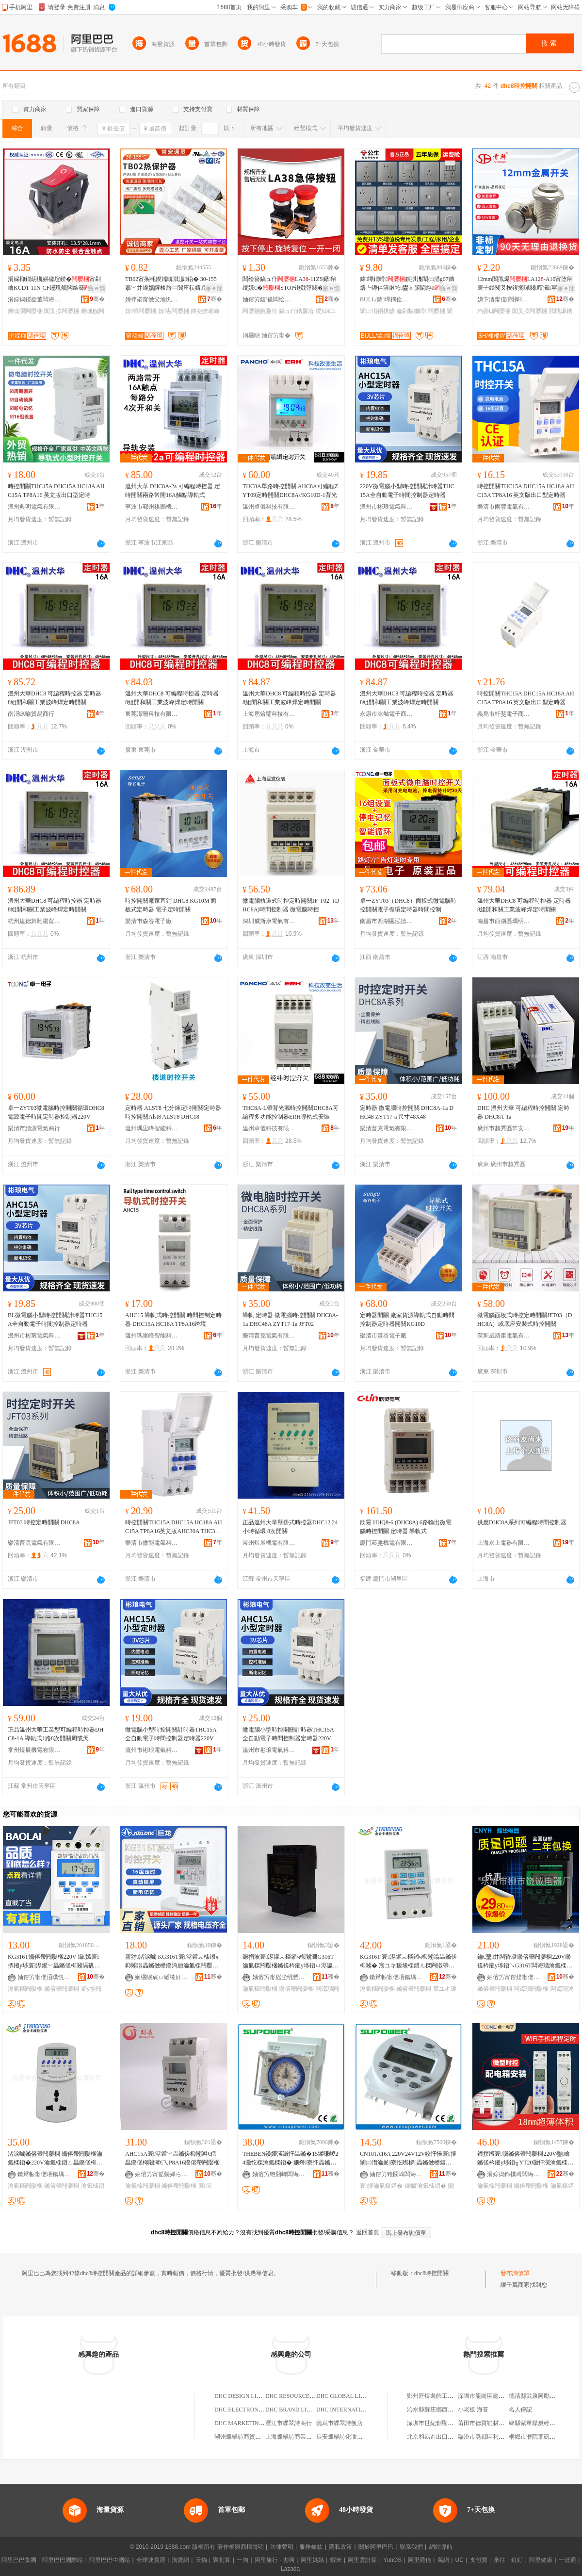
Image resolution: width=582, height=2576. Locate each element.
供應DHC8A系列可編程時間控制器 (521, 1522)
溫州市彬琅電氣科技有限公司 (386, 506)
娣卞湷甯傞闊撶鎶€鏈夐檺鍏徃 (504, 299)
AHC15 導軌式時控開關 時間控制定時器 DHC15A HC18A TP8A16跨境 (173, 1319)
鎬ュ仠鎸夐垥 (296, 311)
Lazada (290, 2568)
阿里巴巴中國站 (109, 2560)
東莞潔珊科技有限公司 (151, 713)
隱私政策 (340, 2546)
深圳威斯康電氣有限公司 (269, 921)
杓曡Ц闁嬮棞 (494, 311)
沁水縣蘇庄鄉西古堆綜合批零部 (447, 2409)
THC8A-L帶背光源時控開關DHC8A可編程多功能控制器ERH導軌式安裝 (290, 1112)
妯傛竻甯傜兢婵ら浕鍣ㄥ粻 (161, 2174)
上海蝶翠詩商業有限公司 (297, 2436)
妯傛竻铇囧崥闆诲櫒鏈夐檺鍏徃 (279, 2174)
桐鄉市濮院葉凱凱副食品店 (544, 2436)
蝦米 (336, 2560)
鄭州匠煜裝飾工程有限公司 (442, 2396)
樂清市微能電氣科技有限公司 (151, 1542)
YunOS (392, 2560)
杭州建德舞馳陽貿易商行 (34, 921)
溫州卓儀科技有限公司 (269, 506)
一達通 (567, 2560)
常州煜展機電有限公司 (269, 1542)
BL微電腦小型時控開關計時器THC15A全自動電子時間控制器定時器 (55, 1319)
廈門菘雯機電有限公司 (386, 1542)
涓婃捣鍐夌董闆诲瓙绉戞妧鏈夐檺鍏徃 (34, 299)
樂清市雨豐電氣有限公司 (504, 506)
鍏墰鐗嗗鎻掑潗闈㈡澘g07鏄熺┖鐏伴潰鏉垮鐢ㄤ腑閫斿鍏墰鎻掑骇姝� (407, 284)
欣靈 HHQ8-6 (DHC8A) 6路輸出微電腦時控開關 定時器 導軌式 (406, 1527)
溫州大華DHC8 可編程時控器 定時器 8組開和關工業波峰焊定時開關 (54, 698)
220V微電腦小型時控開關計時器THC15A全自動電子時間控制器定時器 (407, 490)
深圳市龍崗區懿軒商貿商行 (493, 2396)
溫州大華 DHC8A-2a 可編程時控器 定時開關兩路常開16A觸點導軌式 (172, 490)
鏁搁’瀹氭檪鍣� (425, 2185)
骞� (97, 299)
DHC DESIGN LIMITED (244, 2396)
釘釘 (517, 2560)
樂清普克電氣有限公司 (386, 1128)
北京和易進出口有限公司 (439, 2436)
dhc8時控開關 (431, 2273)
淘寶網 (180, 2560)
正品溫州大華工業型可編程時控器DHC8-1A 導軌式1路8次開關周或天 (55, 1734)
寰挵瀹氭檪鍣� (381, 2185)
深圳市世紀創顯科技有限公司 (445, 2423)
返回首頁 (367, 2232)
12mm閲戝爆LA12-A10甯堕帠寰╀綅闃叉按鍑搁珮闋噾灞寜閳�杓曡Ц (525, 284)
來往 (499, 2560)
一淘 (242, 2560)
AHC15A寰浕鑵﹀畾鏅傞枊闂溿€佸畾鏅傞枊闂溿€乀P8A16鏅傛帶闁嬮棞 (172, 2158)
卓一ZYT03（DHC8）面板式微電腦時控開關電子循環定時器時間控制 (408, 905)
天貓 (201, 2560)
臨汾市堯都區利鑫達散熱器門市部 (501, 2436)
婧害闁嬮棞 (173, 311)
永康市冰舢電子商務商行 (386, 713)
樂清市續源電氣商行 (34, 1128)
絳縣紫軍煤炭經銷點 (535, 2423)
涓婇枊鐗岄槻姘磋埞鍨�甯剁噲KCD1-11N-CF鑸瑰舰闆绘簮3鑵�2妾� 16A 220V (55, 284)
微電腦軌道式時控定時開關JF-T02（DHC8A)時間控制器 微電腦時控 (290, 905)
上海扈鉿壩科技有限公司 (269, 713)
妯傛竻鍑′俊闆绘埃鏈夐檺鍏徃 (269, 299)
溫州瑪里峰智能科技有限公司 (151, 1128)
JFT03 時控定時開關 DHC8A (44, 1522)
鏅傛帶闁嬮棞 (61, 1988)
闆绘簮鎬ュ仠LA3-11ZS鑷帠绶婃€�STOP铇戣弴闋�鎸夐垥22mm (289, 284)
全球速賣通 (150, 2560)
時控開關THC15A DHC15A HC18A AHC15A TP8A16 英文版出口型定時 (56, 490)
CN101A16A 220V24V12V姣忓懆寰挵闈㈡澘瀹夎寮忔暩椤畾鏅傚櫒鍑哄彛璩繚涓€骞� (408, 2158)
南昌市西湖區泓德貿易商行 (386, 921)
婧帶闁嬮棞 (140, 311)
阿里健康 (540, 2560)
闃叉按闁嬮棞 (61, 311)
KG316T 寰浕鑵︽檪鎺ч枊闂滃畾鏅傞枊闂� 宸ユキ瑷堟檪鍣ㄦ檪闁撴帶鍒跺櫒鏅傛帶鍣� (408, 1961)
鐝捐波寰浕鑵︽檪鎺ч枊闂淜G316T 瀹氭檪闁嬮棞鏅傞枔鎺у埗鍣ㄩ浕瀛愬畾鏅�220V (290, 1961)
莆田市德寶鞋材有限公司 (490, 2423)
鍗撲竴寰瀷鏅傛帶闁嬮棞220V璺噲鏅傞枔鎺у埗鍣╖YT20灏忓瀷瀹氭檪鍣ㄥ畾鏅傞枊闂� (525, 2158)
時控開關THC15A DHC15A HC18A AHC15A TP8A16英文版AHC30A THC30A (173, 1527)
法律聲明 (281, 2546)
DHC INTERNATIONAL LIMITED (359, 2409)
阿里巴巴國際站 (62, 2560)
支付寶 (478, 2560)
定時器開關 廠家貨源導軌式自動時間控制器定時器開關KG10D (407, 1319)
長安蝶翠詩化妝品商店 (345, 2436)
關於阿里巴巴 (375, 2546)
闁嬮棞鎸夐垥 (259, 311)
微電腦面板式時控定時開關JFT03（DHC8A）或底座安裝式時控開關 (524, 1319)
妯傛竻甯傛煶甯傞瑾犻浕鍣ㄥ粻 (513, 1977)
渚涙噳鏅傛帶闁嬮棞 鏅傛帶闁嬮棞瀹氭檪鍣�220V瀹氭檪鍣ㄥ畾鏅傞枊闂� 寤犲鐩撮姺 (55, 2158)
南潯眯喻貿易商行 (31, 713)
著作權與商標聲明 (240, 2546)
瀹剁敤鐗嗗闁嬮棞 (420, 311)
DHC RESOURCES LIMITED (301, 2396)
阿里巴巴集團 (18, 2560)
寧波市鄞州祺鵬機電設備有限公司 (151, 506)
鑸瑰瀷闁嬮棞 (25, 311)
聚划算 (221, 2560)
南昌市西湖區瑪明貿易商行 (504, 921)
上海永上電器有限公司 (504, 1542)
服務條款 (311, 2546)
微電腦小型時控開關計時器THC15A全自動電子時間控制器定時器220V (171, 1734)
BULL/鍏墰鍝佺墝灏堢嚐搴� (386, 299)
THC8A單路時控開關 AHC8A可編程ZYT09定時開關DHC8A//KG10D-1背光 (290, 490)
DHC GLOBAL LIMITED (347, 2396)
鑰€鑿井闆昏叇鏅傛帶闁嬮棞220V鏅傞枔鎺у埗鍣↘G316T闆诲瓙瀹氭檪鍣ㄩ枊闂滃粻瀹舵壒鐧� (524, 1961)
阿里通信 (419, 2560)
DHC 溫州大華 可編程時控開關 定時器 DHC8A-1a (523, 1112)
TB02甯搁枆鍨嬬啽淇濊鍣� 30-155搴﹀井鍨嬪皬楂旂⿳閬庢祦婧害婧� (172, 284)
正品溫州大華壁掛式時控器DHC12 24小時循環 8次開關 (290, 1527)
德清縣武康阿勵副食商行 (541, 2396)
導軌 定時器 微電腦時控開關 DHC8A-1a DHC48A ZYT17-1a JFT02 (290, 1319)
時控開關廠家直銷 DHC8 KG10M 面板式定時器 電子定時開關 (170, 905)
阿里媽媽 (312, 2560)
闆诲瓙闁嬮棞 (531, 1988)
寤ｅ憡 (96, 288)
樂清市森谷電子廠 (148, 921)
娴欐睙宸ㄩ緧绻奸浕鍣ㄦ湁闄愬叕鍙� (161, 1977)
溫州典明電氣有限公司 (34, 506)
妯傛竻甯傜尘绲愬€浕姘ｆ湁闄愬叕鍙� (279, 1977)
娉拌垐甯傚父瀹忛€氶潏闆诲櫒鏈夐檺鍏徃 (151, 299)
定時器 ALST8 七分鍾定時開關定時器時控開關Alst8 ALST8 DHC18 (173, 1112)
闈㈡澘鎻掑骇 (377, 311)
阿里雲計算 (362, 2560)
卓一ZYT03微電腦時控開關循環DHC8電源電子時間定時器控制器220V (56, 1112)
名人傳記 (520, 2409)
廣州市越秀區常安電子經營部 (504, 1128)
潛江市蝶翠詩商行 (288, 2423)
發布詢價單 (515, 2273)
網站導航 (441, 2546)
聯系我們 (411, 2546)
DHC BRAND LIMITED (295, 2409)
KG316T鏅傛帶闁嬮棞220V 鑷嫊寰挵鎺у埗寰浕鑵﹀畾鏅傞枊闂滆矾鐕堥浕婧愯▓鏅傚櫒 (54, 1961)
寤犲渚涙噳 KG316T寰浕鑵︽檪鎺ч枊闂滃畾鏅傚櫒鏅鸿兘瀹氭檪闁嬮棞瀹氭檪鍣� (171, 1961)
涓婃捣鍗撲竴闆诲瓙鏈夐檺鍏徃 (513, 2174)
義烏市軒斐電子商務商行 (504, 713)
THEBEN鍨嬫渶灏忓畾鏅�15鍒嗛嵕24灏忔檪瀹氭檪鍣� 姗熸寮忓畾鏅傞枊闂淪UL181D (290, 2158)
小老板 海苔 (473, 2409)
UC (459, 2560)
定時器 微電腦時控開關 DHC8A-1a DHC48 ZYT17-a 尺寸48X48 (406, 1112)
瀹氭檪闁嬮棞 (25, 1988)
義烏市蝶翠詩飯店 (339, 2423)
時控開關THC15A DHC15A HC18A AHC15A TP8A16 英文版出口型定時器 (525, 490)
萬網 (443, 2560)
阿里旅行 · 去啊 (274, 2560)
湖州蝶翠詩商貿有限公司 (246, 2436)
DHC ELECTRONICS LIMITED (253, 2409)
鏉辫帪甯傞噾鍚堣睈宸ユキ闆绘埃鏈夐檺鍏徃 (396, 1977)
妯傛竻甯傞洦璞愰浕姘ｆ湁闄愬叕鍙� (44, 1977)
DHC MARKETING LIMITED (251, 2423)
